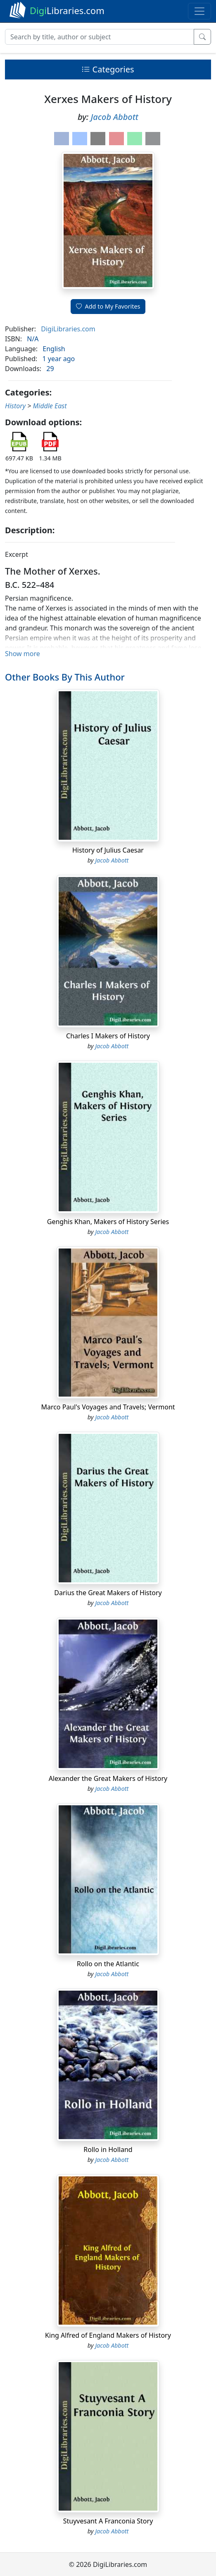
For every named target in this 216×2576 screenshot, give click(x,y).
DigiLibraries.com (68, 328)
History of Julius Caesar (108, 850)
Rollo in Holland (107, 2149)
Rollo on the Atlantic (108, 1963)
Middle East (50, 405)
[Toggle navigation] (199, 11)
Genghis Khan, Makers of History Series (108, 1221)
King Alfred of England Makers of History (108, 2335)
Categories (108, 69)
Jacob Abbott (114, 116)
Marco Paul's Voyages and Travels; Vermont (108, 1406)
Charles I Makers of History (108, 1035)
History (15, 405)
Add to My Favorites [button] (108, 306)
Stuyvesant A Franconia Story (108, 2521)
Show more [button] (22, 653)
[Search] (99, 37)
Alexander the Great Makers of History (108, 1778)
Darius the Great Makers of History (108, 1592)
